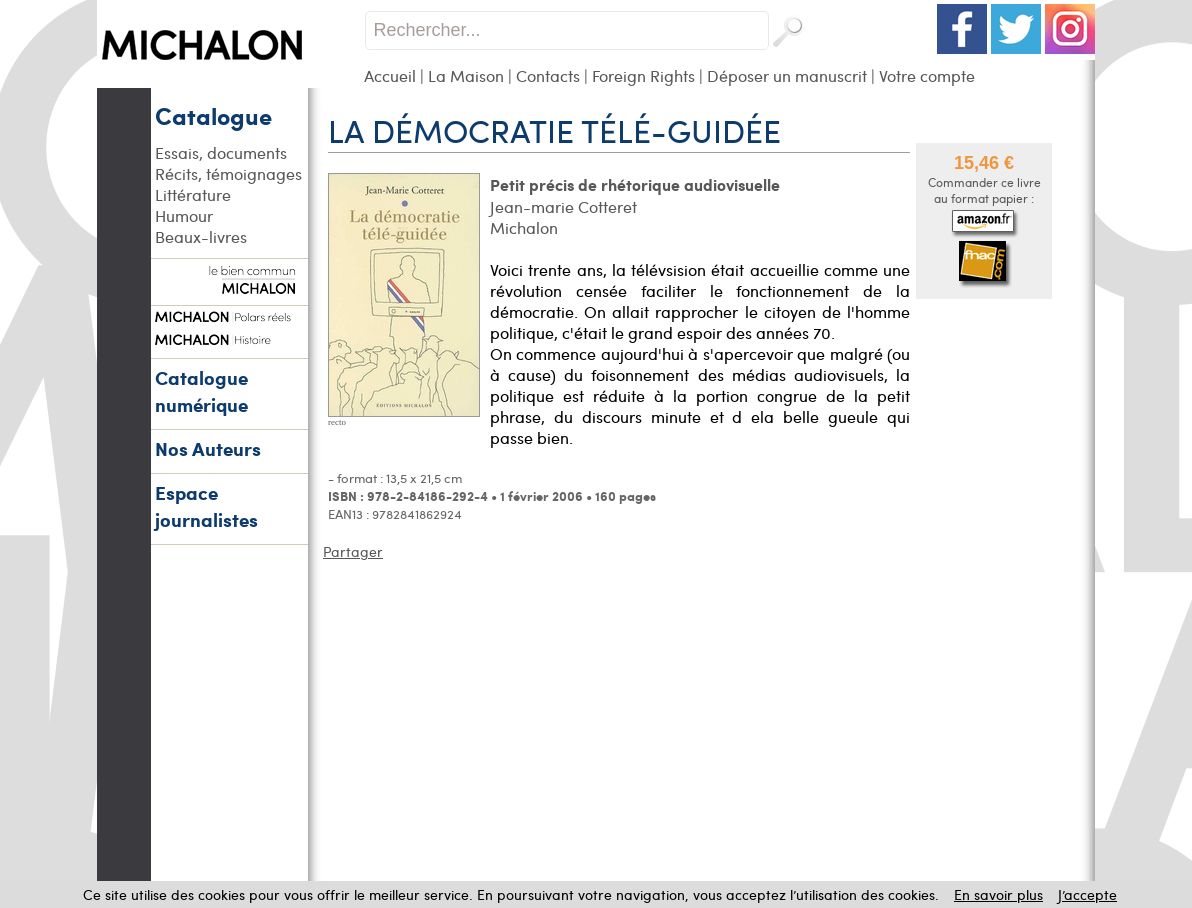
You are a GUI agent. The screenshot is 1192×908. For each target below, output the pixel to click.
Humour (184, 215)
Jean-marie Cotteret (563, 206)
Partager (353, 551)
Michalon (524, 227)
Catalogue (213, 115)
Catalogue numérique (201, 391)
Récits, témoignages (228, 173)
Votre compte (927, 75)
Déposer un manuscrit (787, 75)
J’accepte (1087, 894)
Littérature (193, 194)
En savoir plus (998, 894)
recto (337, 422)
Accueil (390, 75)
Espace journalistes (206, 506)
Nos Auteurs (208, 448)
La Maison (466, 75)
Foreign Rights (643, 75)
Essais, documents (221, 152)
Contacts (548, 75)
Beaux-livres (201, 236)
